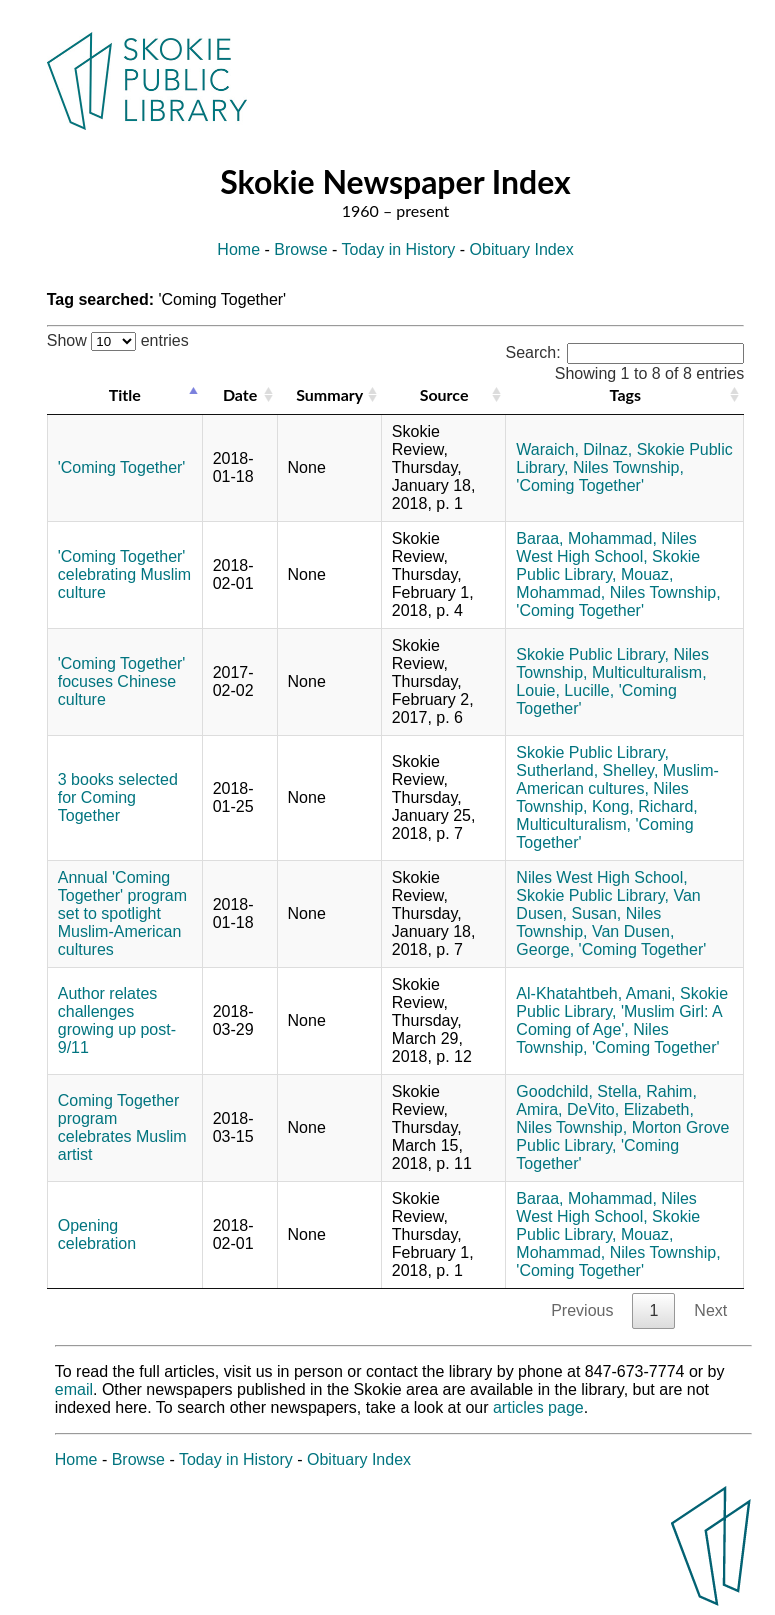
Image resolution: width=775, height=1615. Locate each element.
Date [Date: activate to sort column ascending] (240, 394)
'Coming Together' (122, 467)
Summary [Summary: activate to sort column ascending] (329, 394)
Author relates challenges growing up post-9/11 (117, 1020)
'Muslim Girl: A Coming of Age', (618, 1020)
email (74, 1389)
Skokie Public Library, (608, 565)
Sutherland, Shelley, (587, 770)
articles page (538, 1407)
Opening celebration (97, 1234)
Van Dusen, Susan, (608, 904)
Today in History (399, 249)
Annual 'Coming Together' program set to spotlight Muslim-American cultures (122, 913)
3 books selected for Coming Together (118, 797)
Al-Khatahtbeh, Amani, (595, 993)
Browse (300, 249)
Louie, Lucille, (565, 690)
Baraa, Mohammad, (586, 538)
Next (710, 1310)
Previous (582, 1310)
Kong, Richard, (645, 806)
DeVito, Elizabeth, (630, 1109)
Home (238, 249)
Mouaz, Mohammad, (594, 583)
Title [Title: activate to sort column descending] (125, 394)
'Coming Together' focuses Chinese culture (122, 681)
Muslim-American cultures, (617, 779)
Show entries (118, 340)
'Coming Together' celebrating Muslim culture (124, 574)
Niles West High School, (606, 547)
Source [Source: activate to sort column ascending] (444, 394)
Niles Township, (628, 467)
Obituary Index (522, 249)
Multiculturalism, (649, 672)
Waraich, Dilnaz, (574, 449)
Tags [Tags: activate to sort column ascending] (625, 394)
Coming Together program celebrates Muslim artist (122, 1127)
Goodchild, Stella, (578, 1091)
